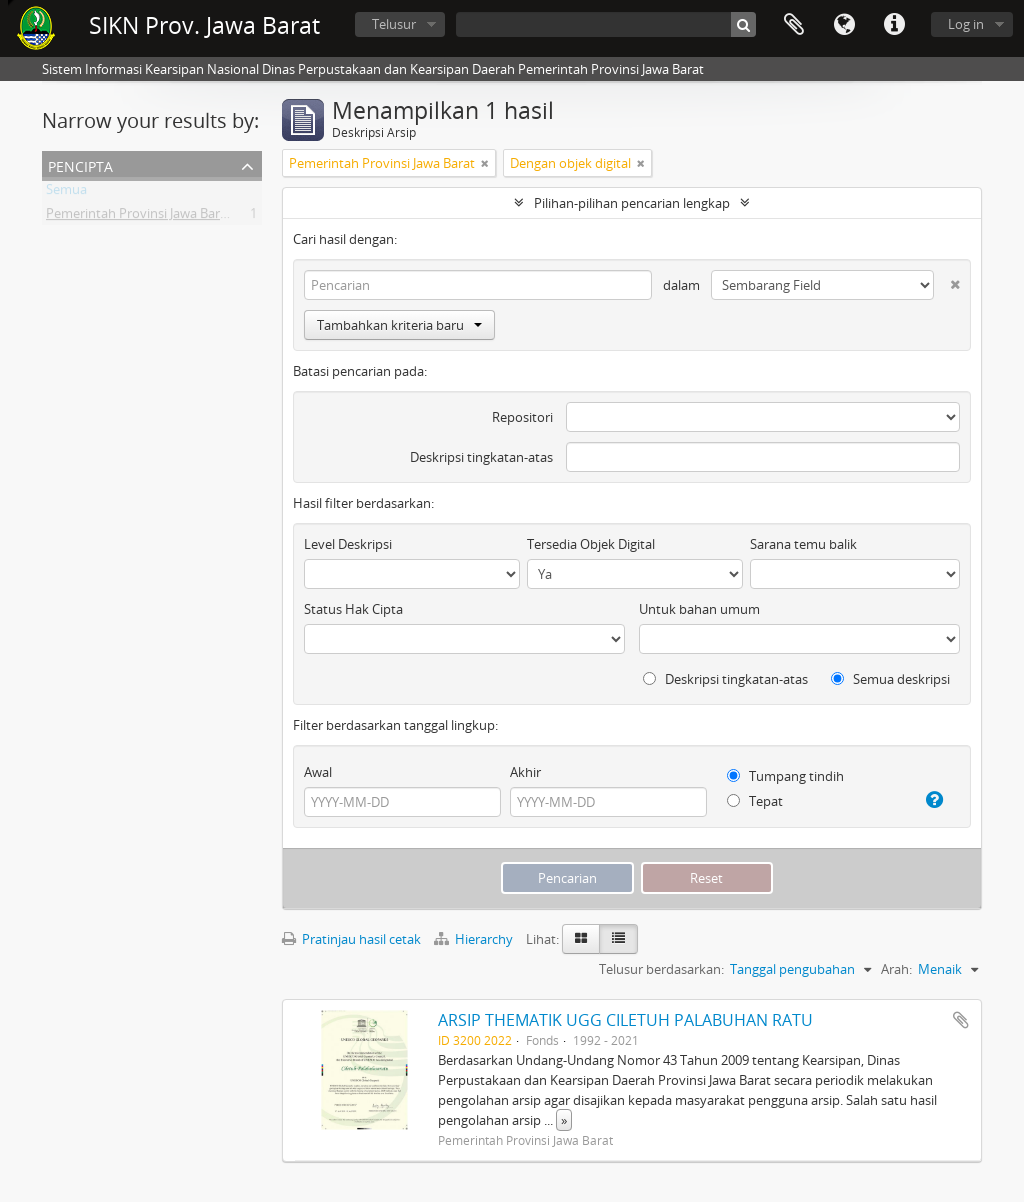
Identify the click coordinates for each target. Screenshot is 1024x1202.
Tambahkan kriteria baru (399, 325)
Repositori (522, 417)
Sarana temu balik (803, 544)
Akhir (525, 772)
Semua (66, 193)
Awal (318, 772)
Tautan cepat (894, 25)
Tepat (755, 801)
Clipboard (794, 25)
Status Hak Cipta (353, 609)
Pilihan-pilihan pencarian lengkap (632, 203)
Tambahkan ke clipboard (961, 1020)
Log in (966, 24)
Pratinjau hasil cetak (351, 939)
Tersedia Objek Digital (591, 544)
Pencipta (80, 164)
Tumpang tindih (785, 776)
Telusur (394, 24)
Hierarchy (475, 939)
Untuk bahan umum (699, 609)
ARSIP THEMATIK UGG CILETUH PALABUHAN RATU (625, 1020)
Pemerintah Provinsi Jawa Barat (139, 217)
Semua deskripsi (890, 679)
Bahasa (844, 25)
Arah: (896, 969)
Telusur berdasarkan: (661, 969)
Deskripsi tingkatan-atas (481, 457)
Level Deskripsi (348, 544)
